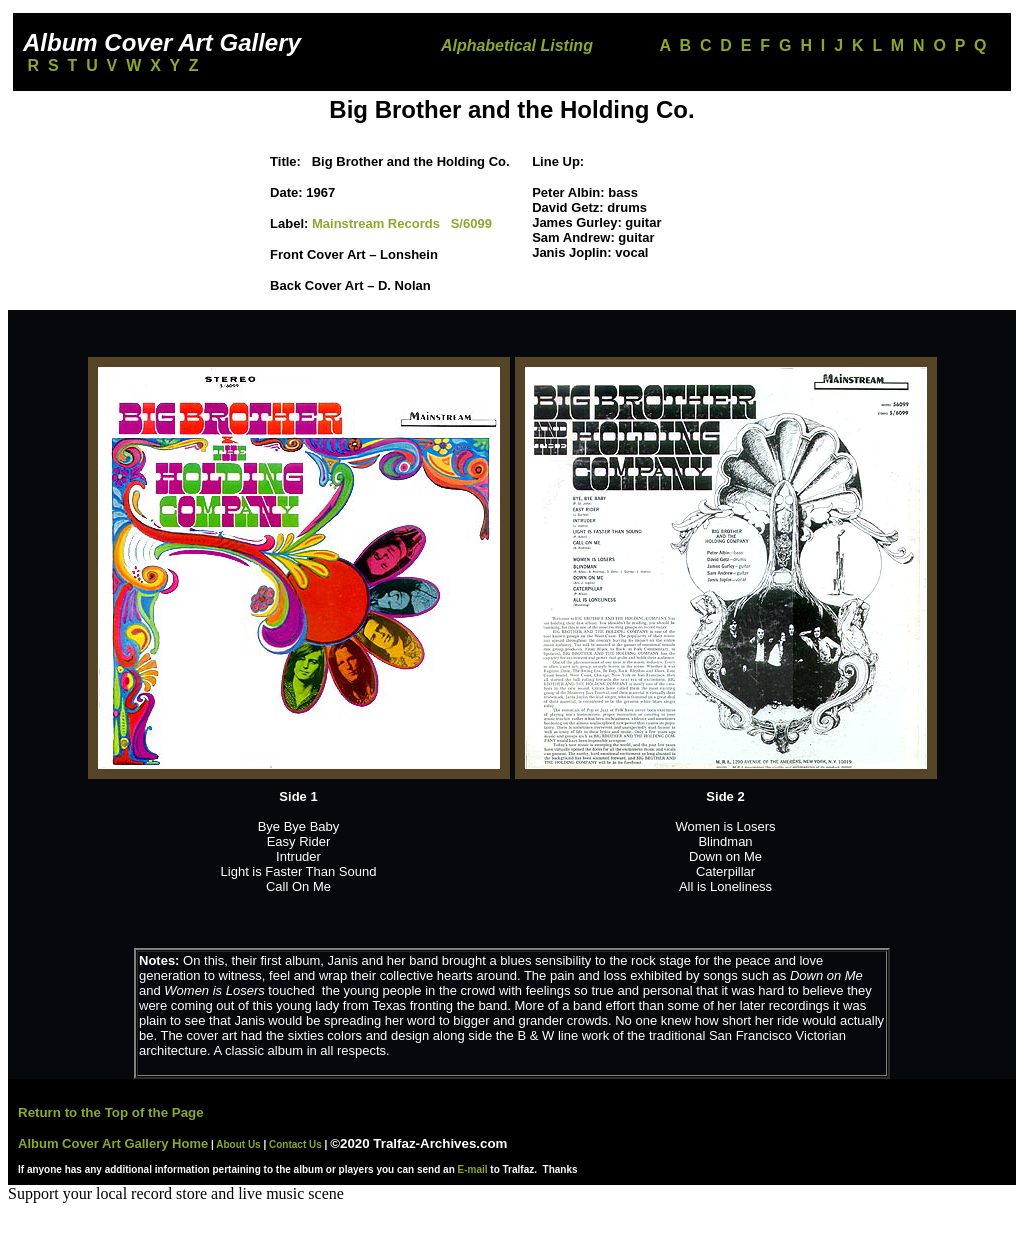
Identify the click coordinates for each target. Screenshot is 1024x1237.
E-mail (473, 1169)
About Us (237, 1144)
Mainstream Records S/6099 (402, 223)
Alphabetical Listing (517, 45)
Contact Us (295, 1144)
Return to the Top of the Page (111, 1112)
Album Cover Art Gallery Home (113, 1143)
